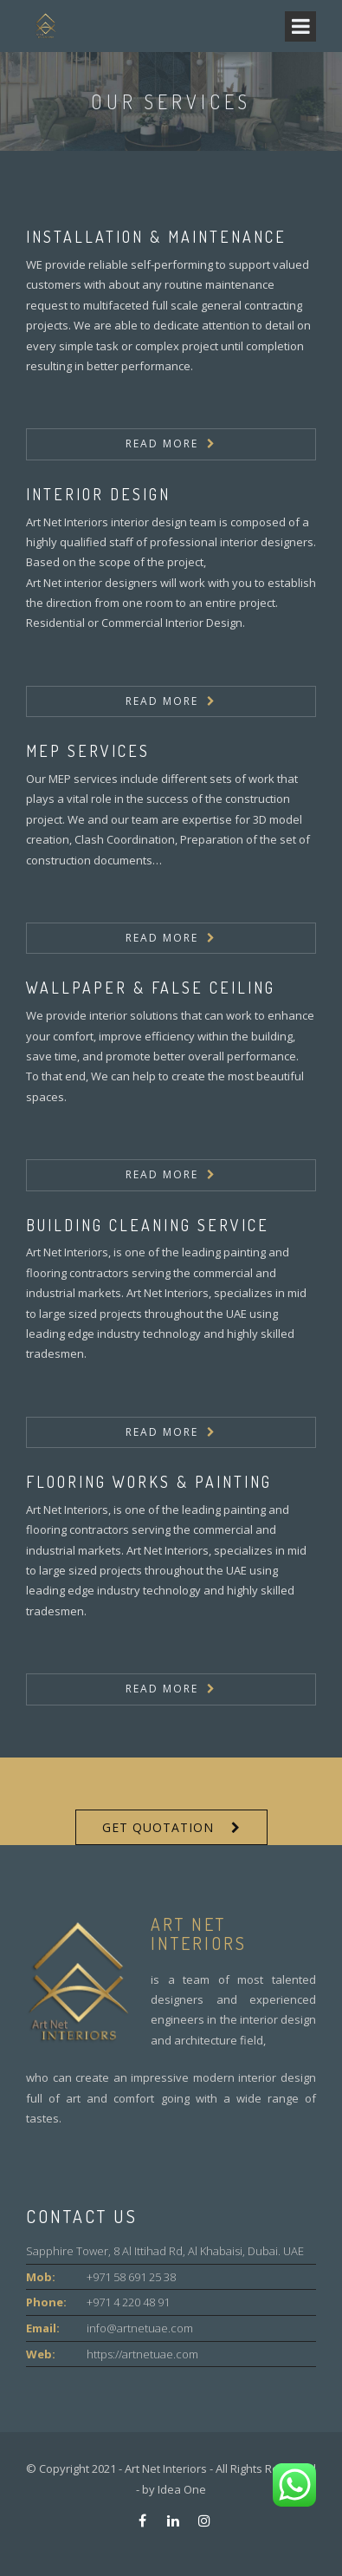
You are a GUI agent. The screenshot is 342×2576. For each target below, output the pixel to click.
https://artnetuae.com (142, 2354)
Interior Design (98, 494)
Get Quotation (158, 1827)
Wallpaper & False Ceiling (150, 987)
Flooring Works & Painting (149, 1481)
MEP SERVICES (88, 750)
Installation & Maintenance (156, 236)
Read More (162, 443)
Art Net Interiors (166, 2468)
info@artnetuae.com (140, 2328)
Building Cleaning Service (147, 1225)
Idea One (182, 2489)
